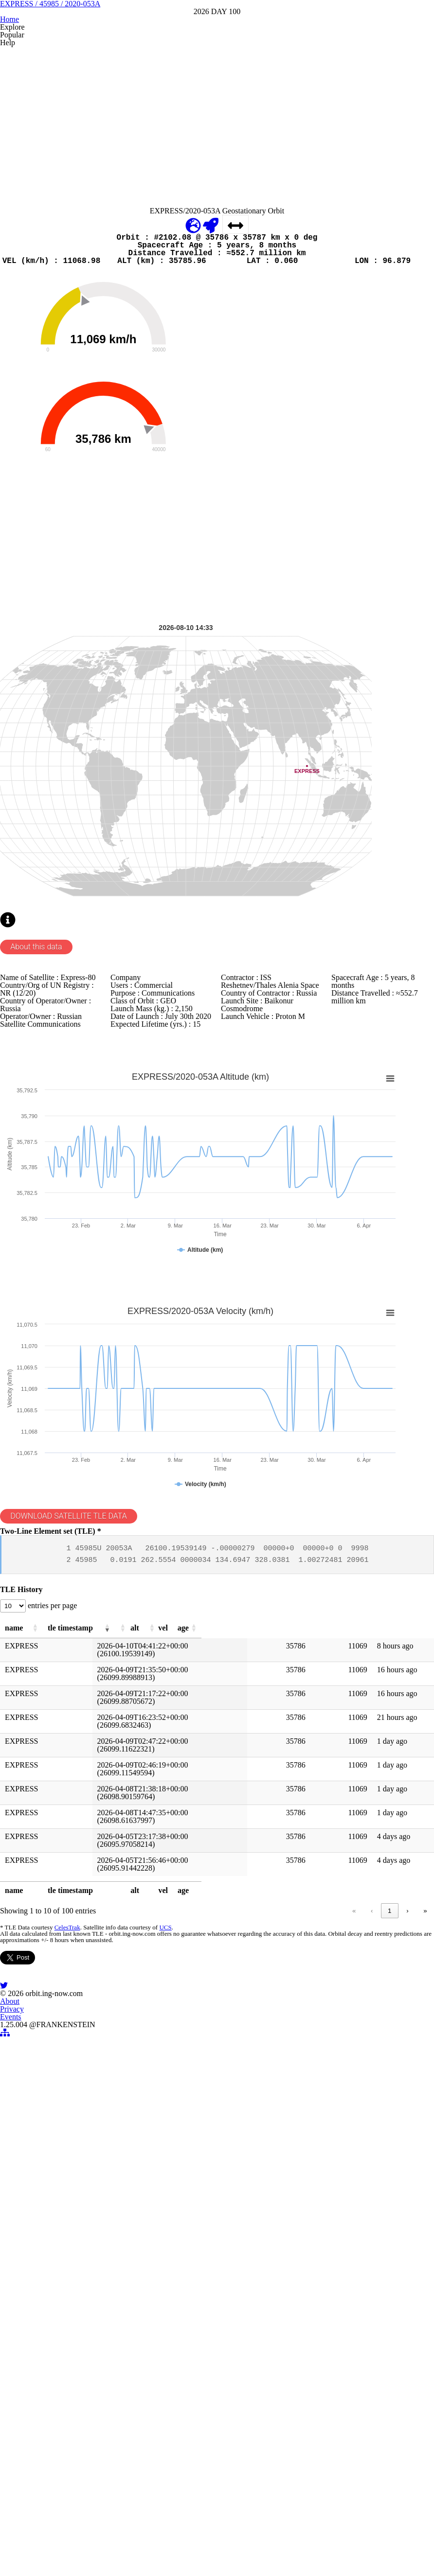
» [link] (408, 2282)
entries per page (74, 1965)
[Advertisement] (216, 212)
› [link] (390, 2282)
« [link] (216, 2282)
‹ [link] (234, 2282)
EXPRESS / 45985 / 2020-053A (217, 67)
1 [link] (251, 2282)
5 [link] (325, 2282)
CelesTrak (81, 2303)
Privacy (204, 2543)
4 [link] (307, 2282)
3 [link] (288, 2282)
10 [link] (371, 2282)
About (168, 2543)
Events (241, 2543)
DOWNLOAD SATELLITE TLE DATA (91, 1839)
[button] (69, 1991)
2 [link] (270, 2282)
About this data (56, 1198)
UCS (176, 2303)
